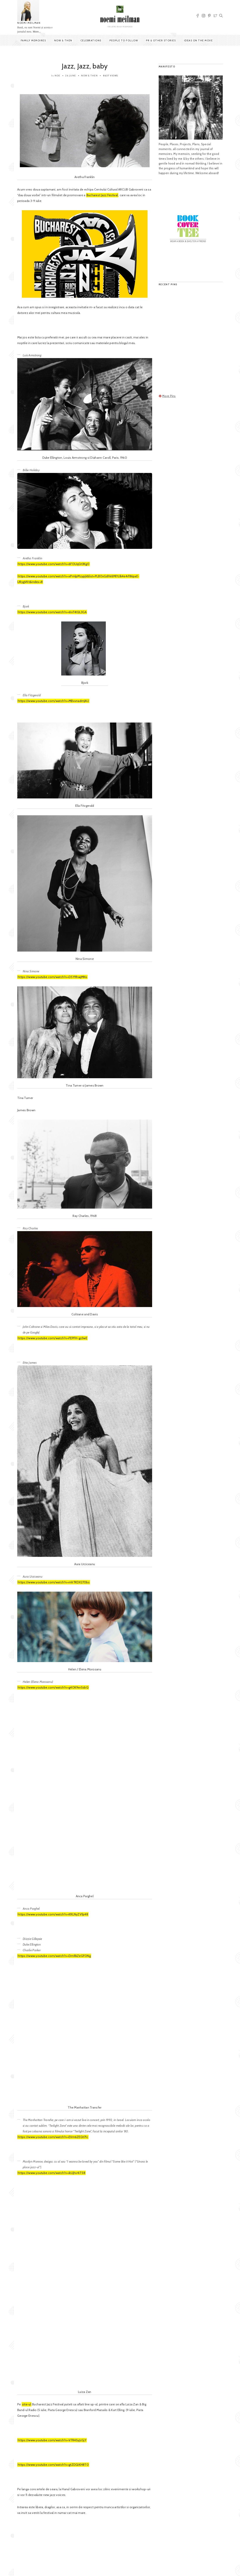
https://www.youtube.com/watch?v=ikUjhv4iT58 (51, 2173)
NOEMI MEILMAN (28, 22)
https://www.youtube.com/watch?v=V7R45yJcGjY (52, 2440)
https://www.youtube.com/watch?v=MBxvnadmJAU (53, 701)
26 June (70, 75)
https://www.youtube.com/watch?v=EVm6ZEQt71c (53, 2137)
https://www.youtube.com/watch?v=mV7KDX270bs (54, 1582)
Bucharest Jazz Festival (102, 195)
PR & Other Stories (161, 40)
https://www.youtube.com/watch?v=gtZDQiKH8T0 (53, 2465)
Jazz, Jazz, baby (85, 66)
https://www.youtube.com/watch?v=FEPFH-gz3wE (52, 1338)
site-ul (26, 2404)
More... (37, 31)
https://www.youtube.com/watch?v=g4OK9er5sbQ (53, 1687)
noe (57, 75)
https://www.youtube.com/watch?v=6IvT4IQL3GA (52, 612)
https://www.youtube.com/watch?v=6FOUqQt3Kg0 (53, 564)
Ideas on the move (198, 40)
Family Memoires (33, 40)
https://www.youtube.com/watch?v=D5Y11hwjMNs (52, 977)
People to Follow (124, 40)
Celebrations (90, 40)
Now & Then (63, 40)
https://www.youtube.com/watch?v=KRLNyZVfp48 (53, 1914)
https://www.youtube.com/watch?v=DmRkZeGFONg (54, 1956)
